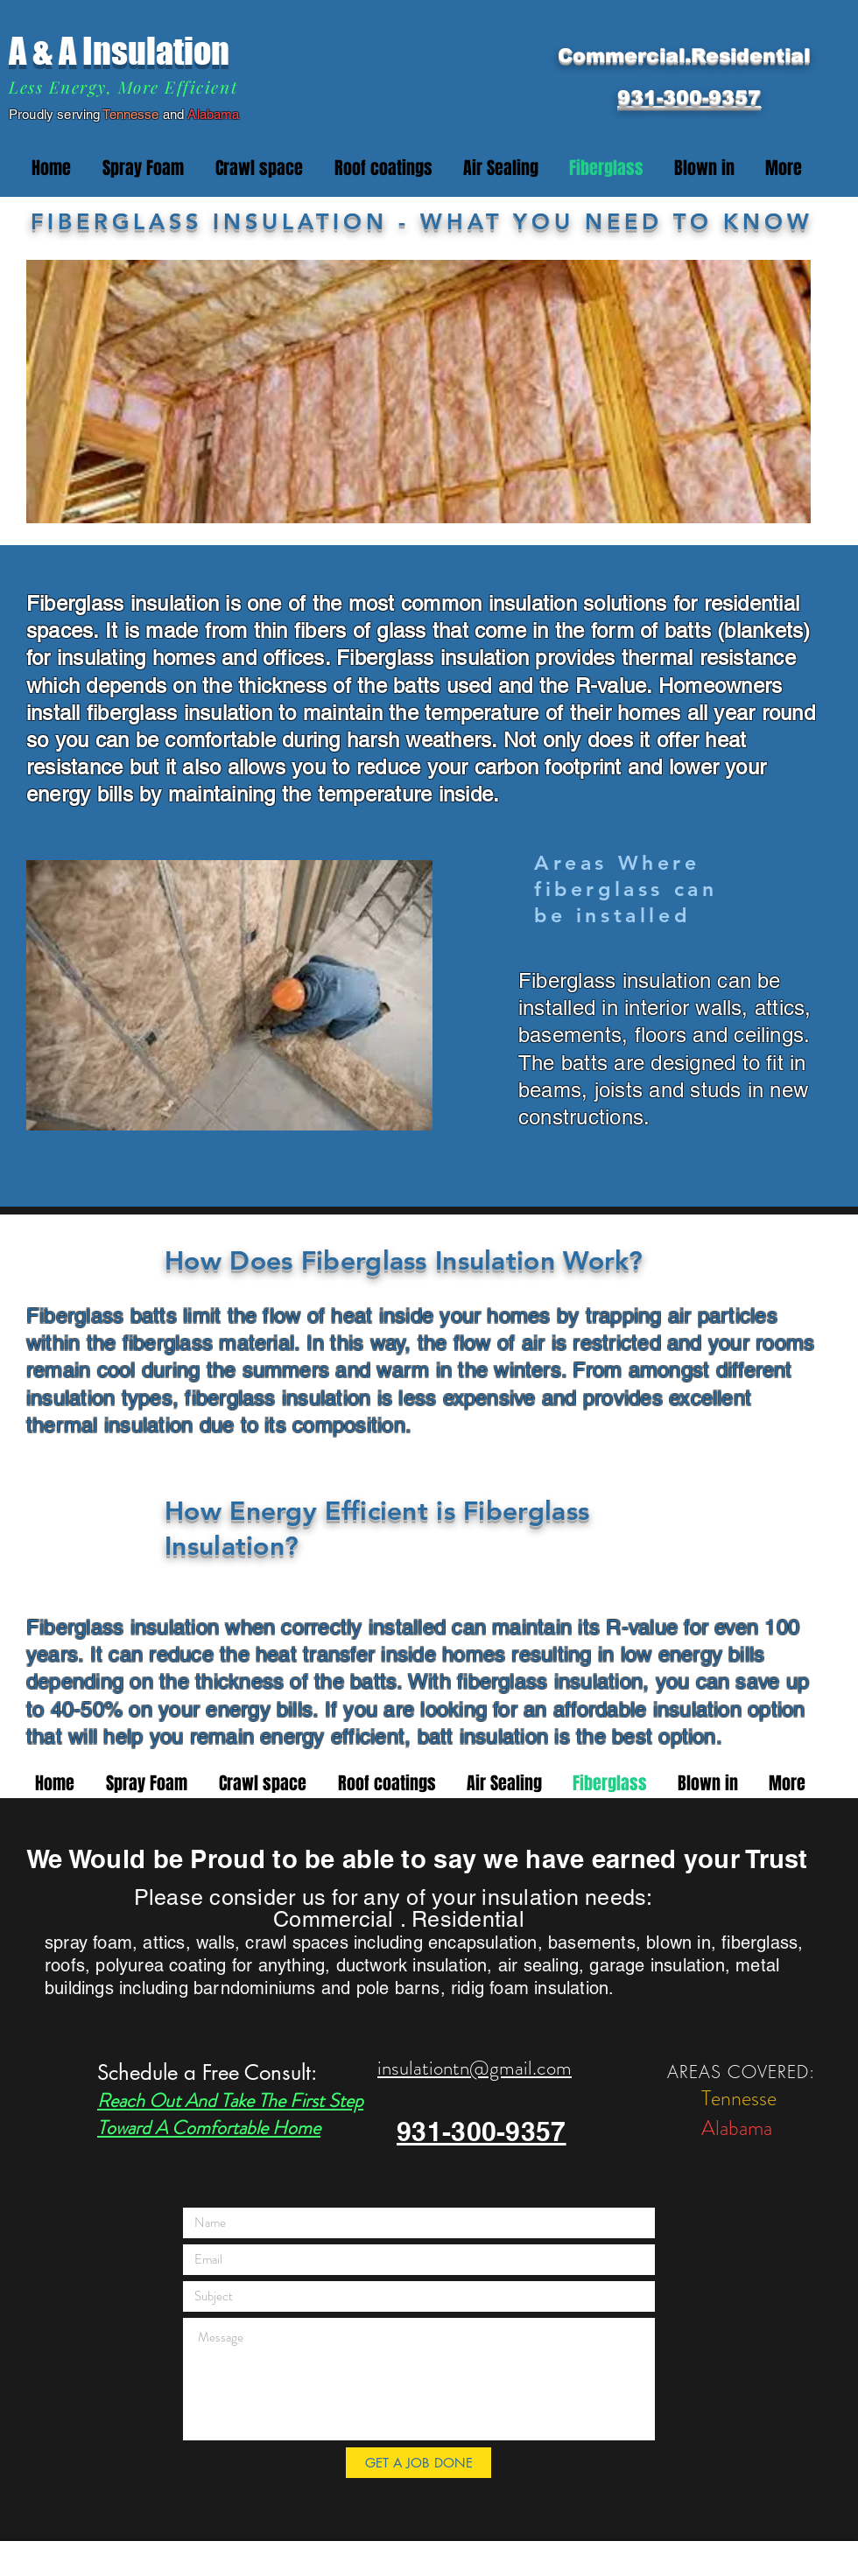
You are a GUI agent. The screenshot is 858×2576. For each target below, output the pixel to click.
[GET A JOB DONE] (418, 2462)
